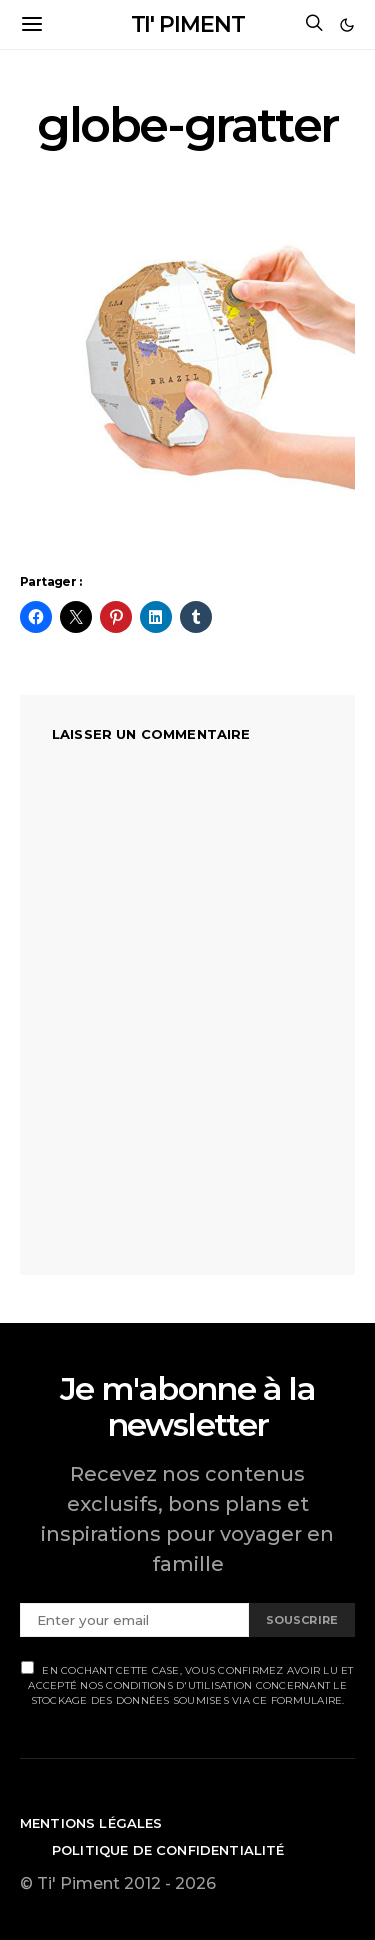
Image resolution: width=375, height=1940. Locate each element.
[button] (347, 25)
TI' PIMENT (188, 24)
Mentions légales (91, 1823)
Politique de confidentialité (168, 1850)
